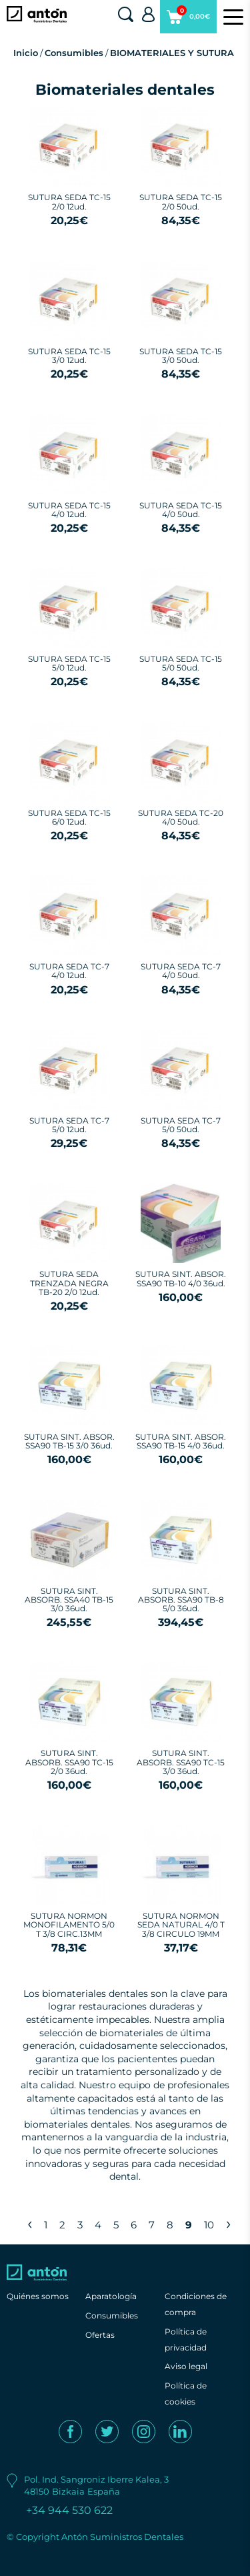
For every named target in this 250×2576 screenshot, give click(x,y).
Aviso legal (186, 2366)
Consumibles (74, 52)
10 (209, 2224)
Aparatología (111, 2296)
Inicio (25, 52)
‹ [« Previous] (29, 2223)
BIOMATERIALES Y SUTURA (172, 52)
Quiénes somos (38, 2296)
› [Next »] (228, 2223)
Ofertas (100, 2335)
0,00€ (188, 19)
